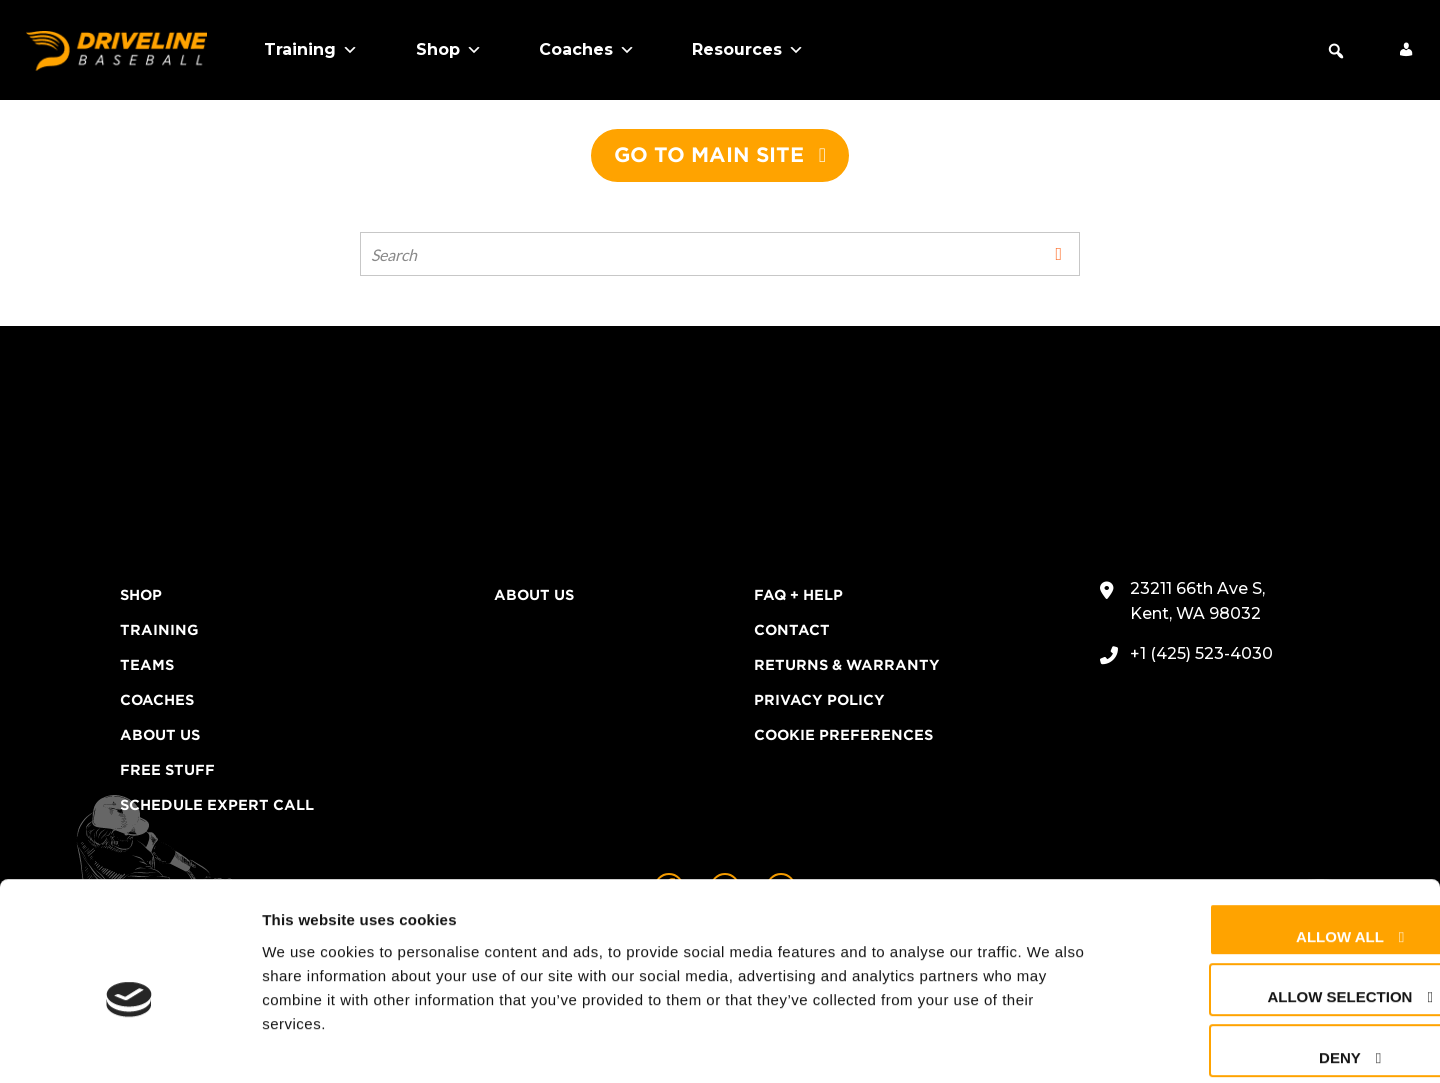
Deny (1263, 961)
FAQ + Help (798, 595)
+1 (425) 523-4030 (1201, 653)
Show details (1049, 1043)
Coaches (587, 50)
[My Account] (1406, 50)
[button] (1336, 51)
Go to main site (709, 155)
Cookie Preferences (843, 735)
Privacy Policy (819, 700)
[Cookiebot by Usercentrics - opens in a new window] (129, 1044)
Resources (748, 50)
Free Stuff (167, 770)
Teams (147, 665)
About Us (160, 735)
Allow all (1263, 840)
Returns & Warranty (847, 665)
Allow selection (1262, 901)
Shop (449, 50)
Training (311, 50)
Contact (792, 630)
